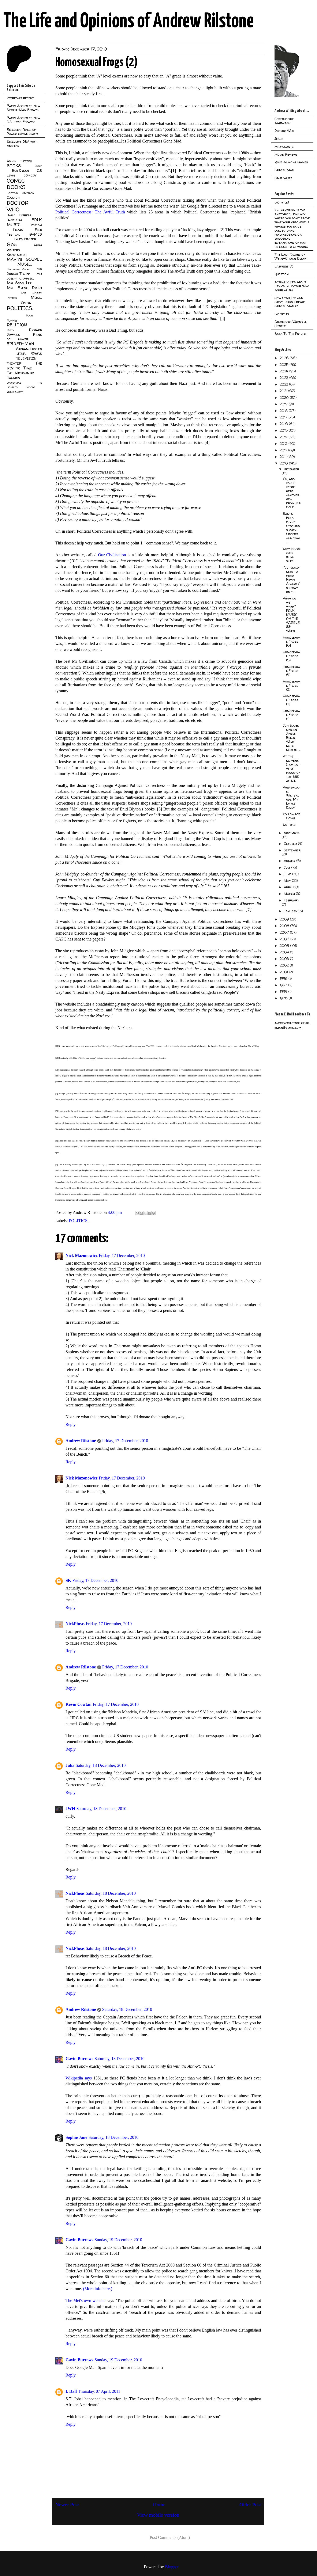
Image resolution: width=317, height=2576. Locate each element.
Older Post (250, 2504)
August (290, 860)
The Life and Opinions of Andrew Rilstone (128, 21)
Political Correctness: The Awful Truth (91, 212)
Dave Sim (14, 220)
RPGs (10, 330)
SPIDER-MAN (20, 343)
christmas (14, 382)
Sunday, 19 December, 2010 (118, 2239)
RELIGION (17, 325)
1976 (284, 998)
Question (281, 274)
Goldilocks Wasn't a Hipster (290, 323)
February (291, 900)
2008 (285, 925)
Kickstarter (16, 254)
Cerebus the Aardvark (284, 121)
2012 (284, 450)
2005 (285, 945)
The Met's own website (85, 2300)
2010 (284, 463)
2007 (285, 932)
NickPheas (75, 1623)
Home (159, 2504)
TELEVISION (26, 358)
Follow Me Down (291, 816)
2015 (284, 430)
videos (31, 387)
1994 (284, 991)
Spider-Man (284, 170)
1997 (284, 985)
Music (36, 297)
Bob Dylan (20, 170)
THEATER (14, 363)
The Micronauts (20, 373)
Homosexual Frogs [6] (291, 641)
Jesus (279, 138)
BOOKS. (14, 165)
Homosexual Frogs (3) (291, 685)
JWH (70, 1808)
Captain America (20, 193)
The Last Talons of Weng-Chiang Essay (291, 256)
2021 (284, 390)
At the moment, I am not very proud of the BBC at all (291, 768)
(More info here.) (97, 2288)
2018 (284, 410)
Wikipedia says (79, 2078)
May (288, 880)
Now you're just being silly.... (292, 554)
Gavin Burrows (79, 2058)
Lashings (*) (284, 266)
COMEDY (30, 175)
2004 (285, 952)
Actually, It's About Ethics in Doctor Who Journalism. (292, 286)
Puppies (12, 320)
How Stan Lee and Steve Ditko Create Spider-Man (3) (290, 302)
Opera (26, 302)
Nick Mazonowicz (82, 1255)
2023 (284, 377)
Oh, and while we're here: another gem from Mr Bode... (292, 492)
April (288, 887)
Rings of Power (24, 336)
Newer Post (67, 2504)
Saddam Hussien (29, 348)
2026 (285, 358)
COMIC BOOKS (16, 184)
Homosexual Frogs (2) (291, 700)
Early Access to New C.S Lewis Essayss (23, 119)
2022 (284, 384)
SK (68, 1580)
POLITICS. (79, 1220)
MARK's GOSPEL (24, 259)
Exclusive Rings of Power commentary (22, 131)
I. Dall (71, 2391)
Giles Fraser (25, 239)
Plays (29, 315)
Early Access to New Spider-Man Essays (23, 107)
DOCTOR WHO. (18, 206)
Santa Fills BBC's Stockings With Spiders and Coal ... (292, 527)
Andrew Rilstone (81, 1440)
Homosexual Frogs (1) (291, 714)
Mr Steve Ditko (24, 287)
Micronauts (284, 146)
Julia (70, 1765)
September (292, 850)
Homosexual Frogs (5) (291, 656)
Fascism (36, 225)
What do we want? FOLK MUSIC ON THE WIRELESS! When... (291, 614)
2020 (285, 397)
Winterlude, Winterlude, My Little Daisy (291, 797)
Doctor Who (284, 130)
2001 (284, 972)
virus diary (15, 392)
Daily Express (19, 215)
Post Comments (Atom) (170, 2537)
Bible (38, 166)
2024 (284, 371)
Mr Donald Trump (24, 271)
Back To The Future (290, 333)
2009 (285, 919)
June (288, 874)
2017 (284, 417)
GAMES (35, 234)
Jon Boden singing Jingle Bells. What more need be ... (292, 737)
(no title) (282, 202)
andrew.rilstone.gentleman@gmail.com (292, 1025)
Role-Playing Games (291, 162)
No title (289, 824)
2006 (285, 939)
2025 (285, 364)
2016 (284, 423)
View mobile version (158, 2515)
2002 (285, 965)
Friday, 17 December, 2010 (122, 1255)
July (287, 867)
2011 (283, 456)
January (291, 911)
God (12, 244)
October (291, 843)
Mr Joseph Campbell (24, 276)
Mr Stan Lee (19, 283)
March (290, 893)
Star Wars (29, 353)
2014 (284, 437)
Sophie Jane (76, 2137)
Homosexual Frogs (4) (291, 670)
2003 (285, 958)
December (291, 469)
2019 (284, 404)
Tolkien (13, 377)
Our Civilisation (112, 554)
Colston (13, 197)
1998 (284, 978)
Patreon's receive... (21, 98)
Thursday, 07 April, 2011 (99, 2391)
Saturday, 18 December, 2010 (101, 1765)
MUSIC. (24, 264)
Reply (71, 1424)
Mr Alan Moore (18, 269)
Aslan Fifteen (19, 161)
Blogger (171, 2566)
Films (18, 229)
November (291, 833)
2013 (284, 443)
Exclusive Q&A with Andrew (22, 143)
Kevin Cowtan (79, 1704)
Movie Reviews (286, 154)
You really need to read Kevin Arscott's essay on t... (291, 579)
